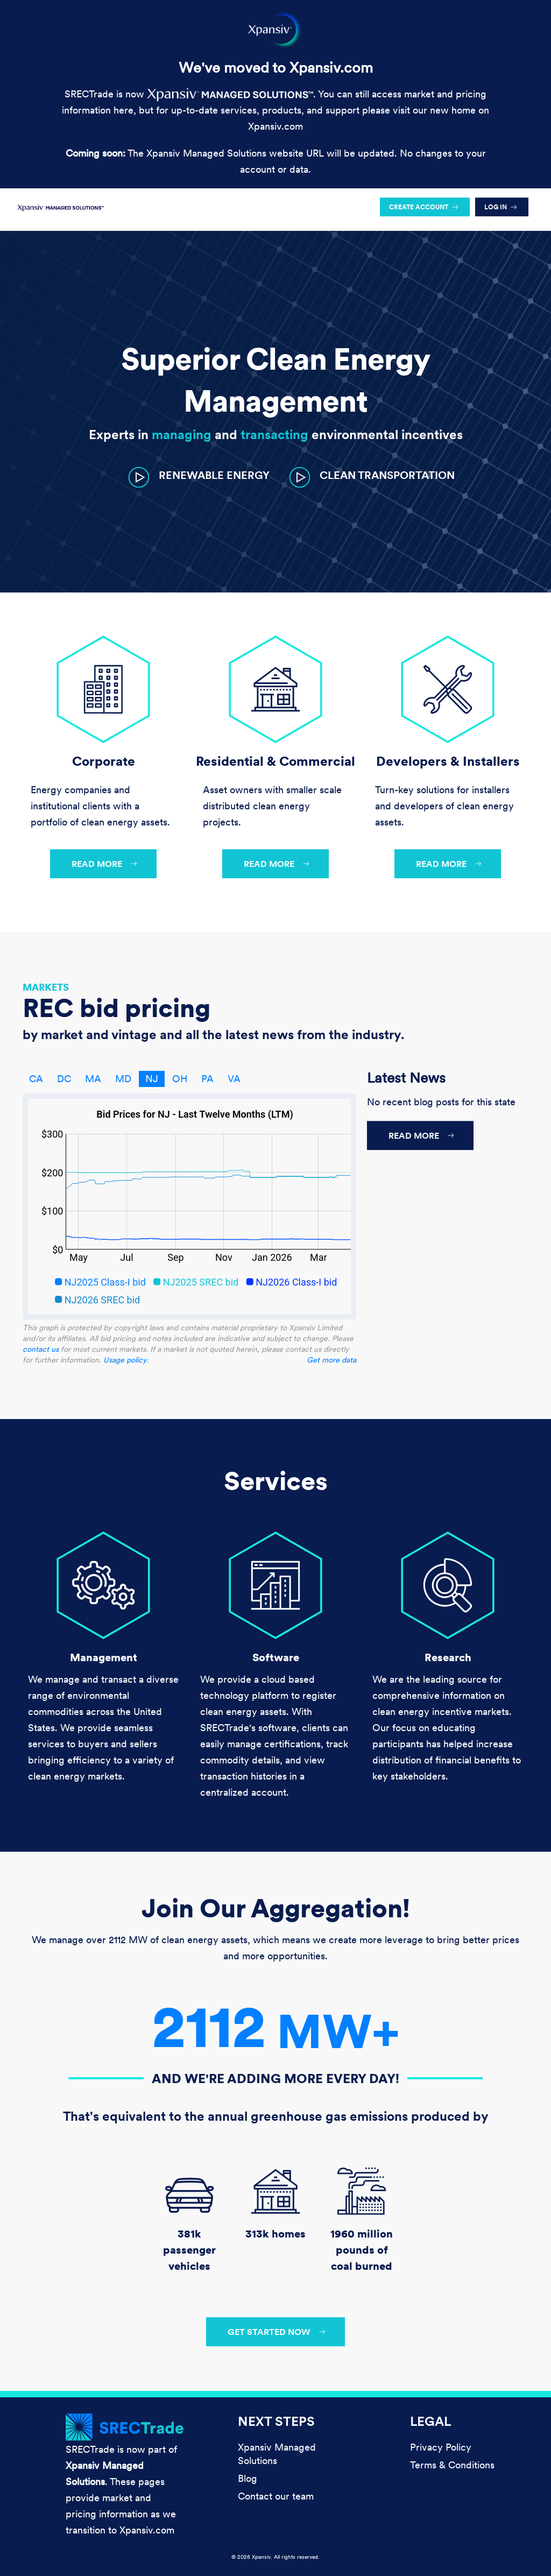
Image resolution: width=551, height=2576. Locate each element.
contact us (41, 1349)
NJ (151, 1078)
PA (207, 1078)
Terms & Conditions (452, 2465)
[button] (199, 476)
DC (64, 1078)
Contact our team (276, 2496)
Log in (495, 207)
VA (234, 1078)
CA (36, 1078)
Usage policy (125, 1360)
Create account (418, 207)
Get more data (331, 1360)
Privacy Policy (440, 2447)
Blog (247, 2478)
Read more (97, 863)
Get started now (269, 2331)
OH (179, 1078)
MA (93, 1078)
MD (123, 1078)
